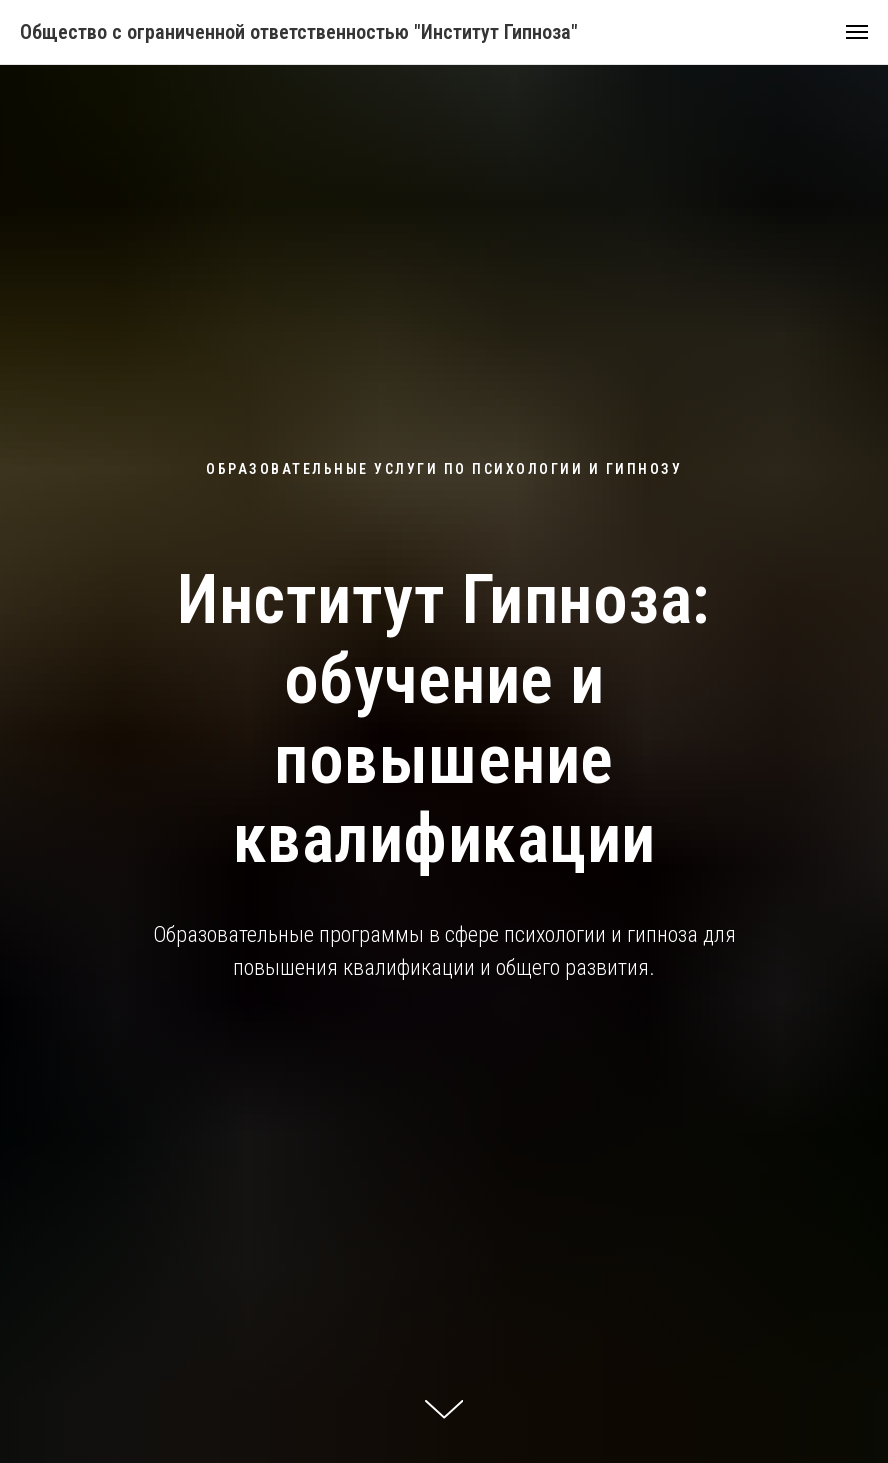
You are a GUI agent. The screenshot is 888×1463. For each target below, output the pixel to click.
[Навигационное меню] (857, 32)
